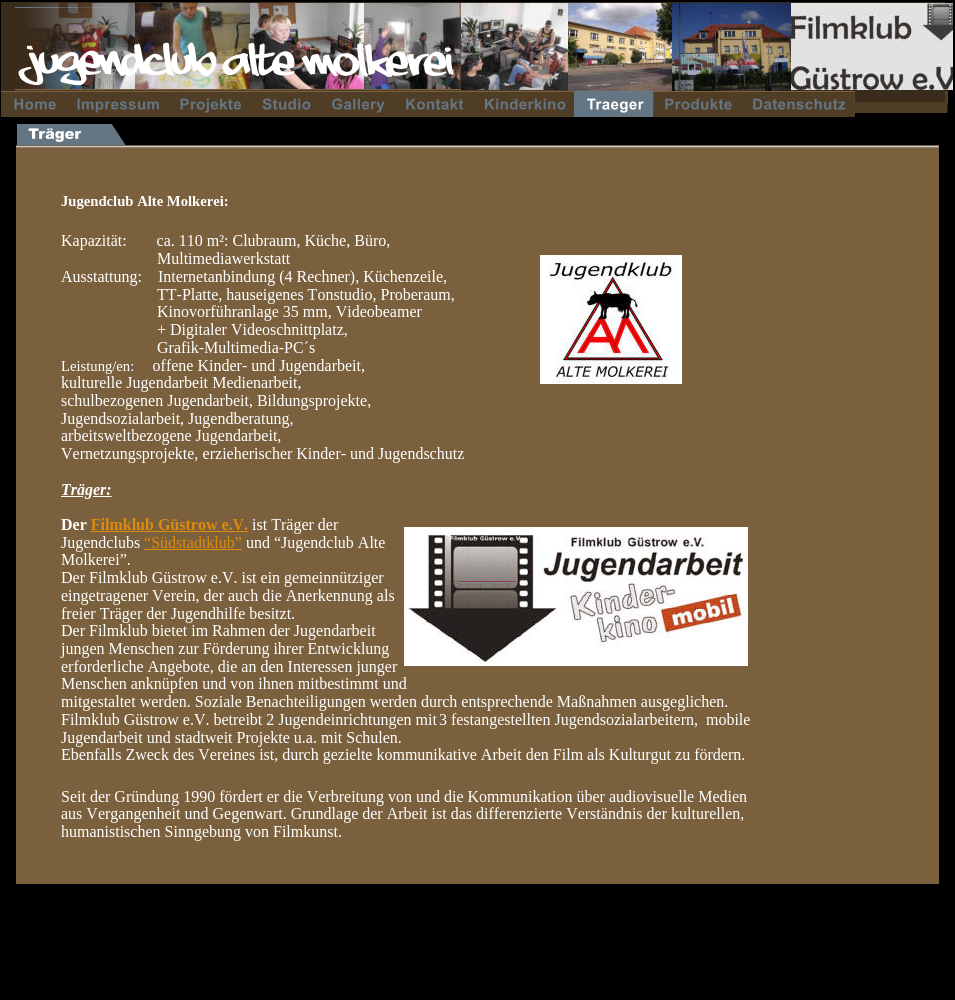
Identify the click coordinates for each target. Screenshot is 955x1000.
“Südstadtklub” (193, 542)
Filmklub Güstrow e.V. (169, 524)
